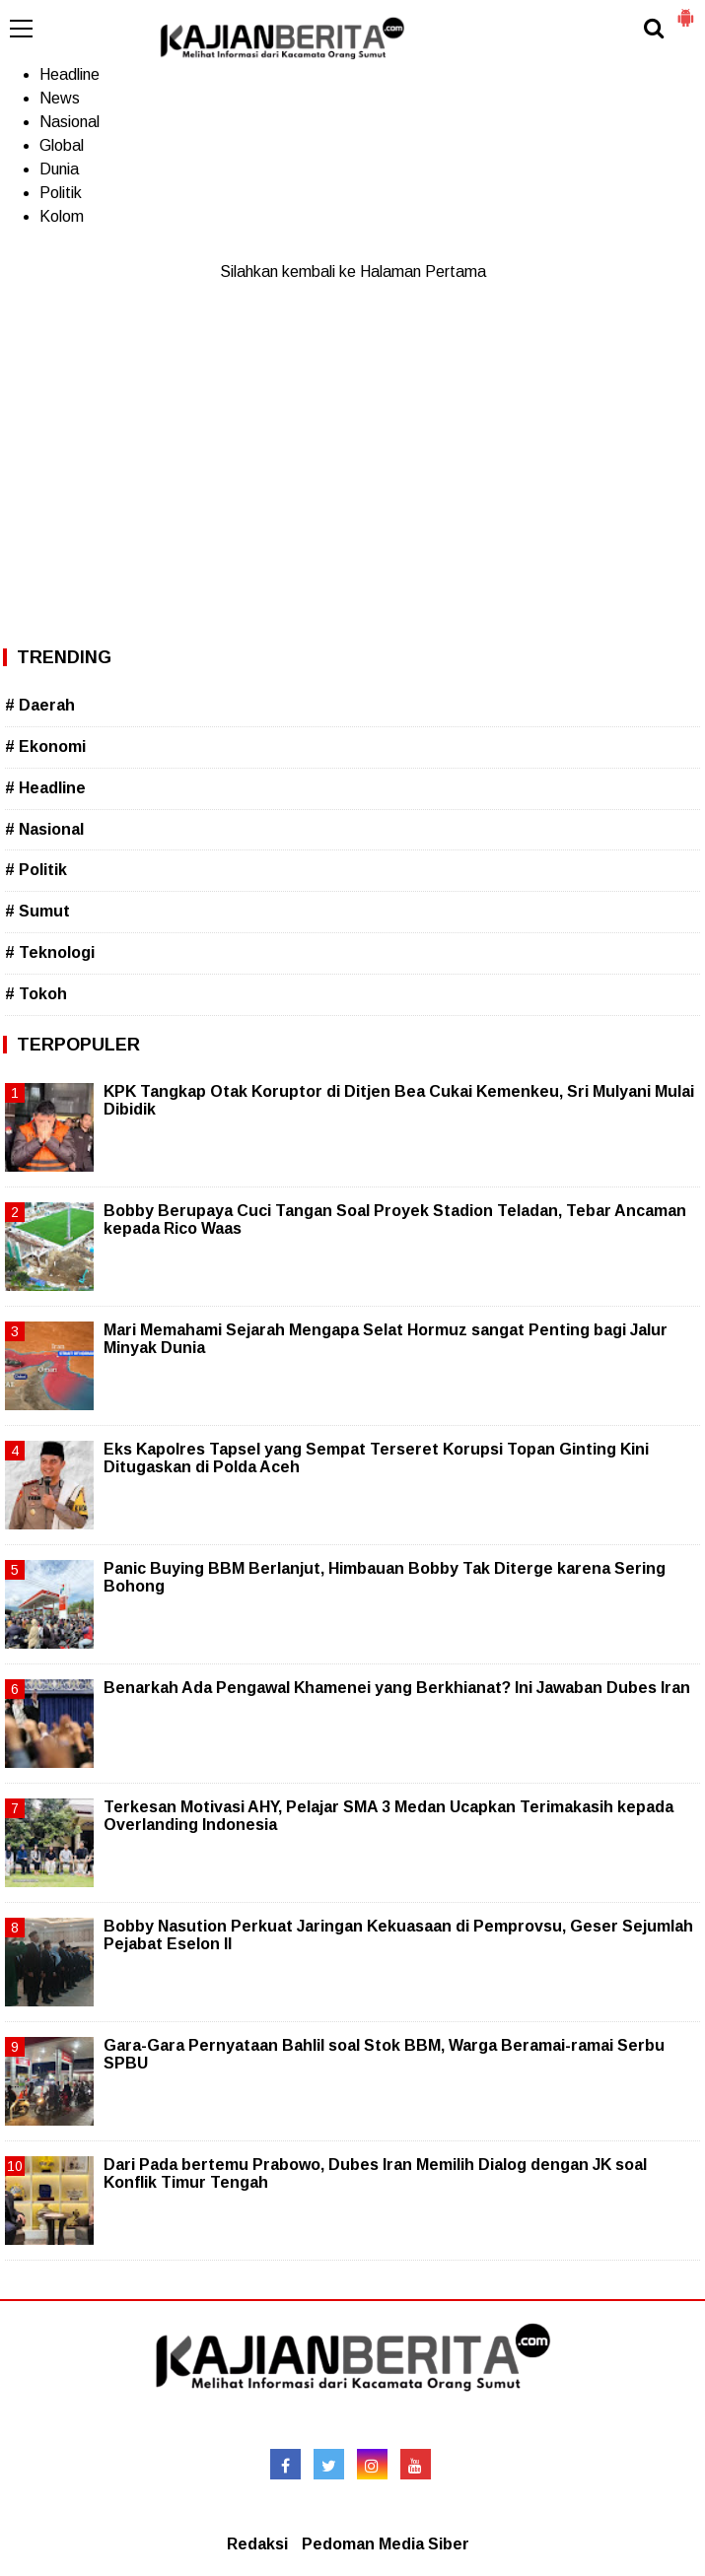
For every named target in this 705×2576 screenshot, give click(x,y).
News (59, 98)
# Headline (45, 788)
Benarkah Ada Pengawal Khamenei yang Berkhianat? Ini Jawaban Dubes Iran (397, 1687)
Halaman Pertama (423, 271)
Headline (69, 74)
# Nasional (44, 829)
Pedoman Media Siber (385, 2544)
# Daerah (40, 705)
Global (61, 145)
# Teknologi (50, 952)
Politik (60, 192)
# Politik (36, 869)
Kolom (61, 216)
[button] (685, 10)
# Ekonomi (45, 746)
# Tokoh (36, 993)
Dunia (59, 169)
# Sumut (37, 911)
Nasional (69, 121)
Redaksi (257, 2544)
